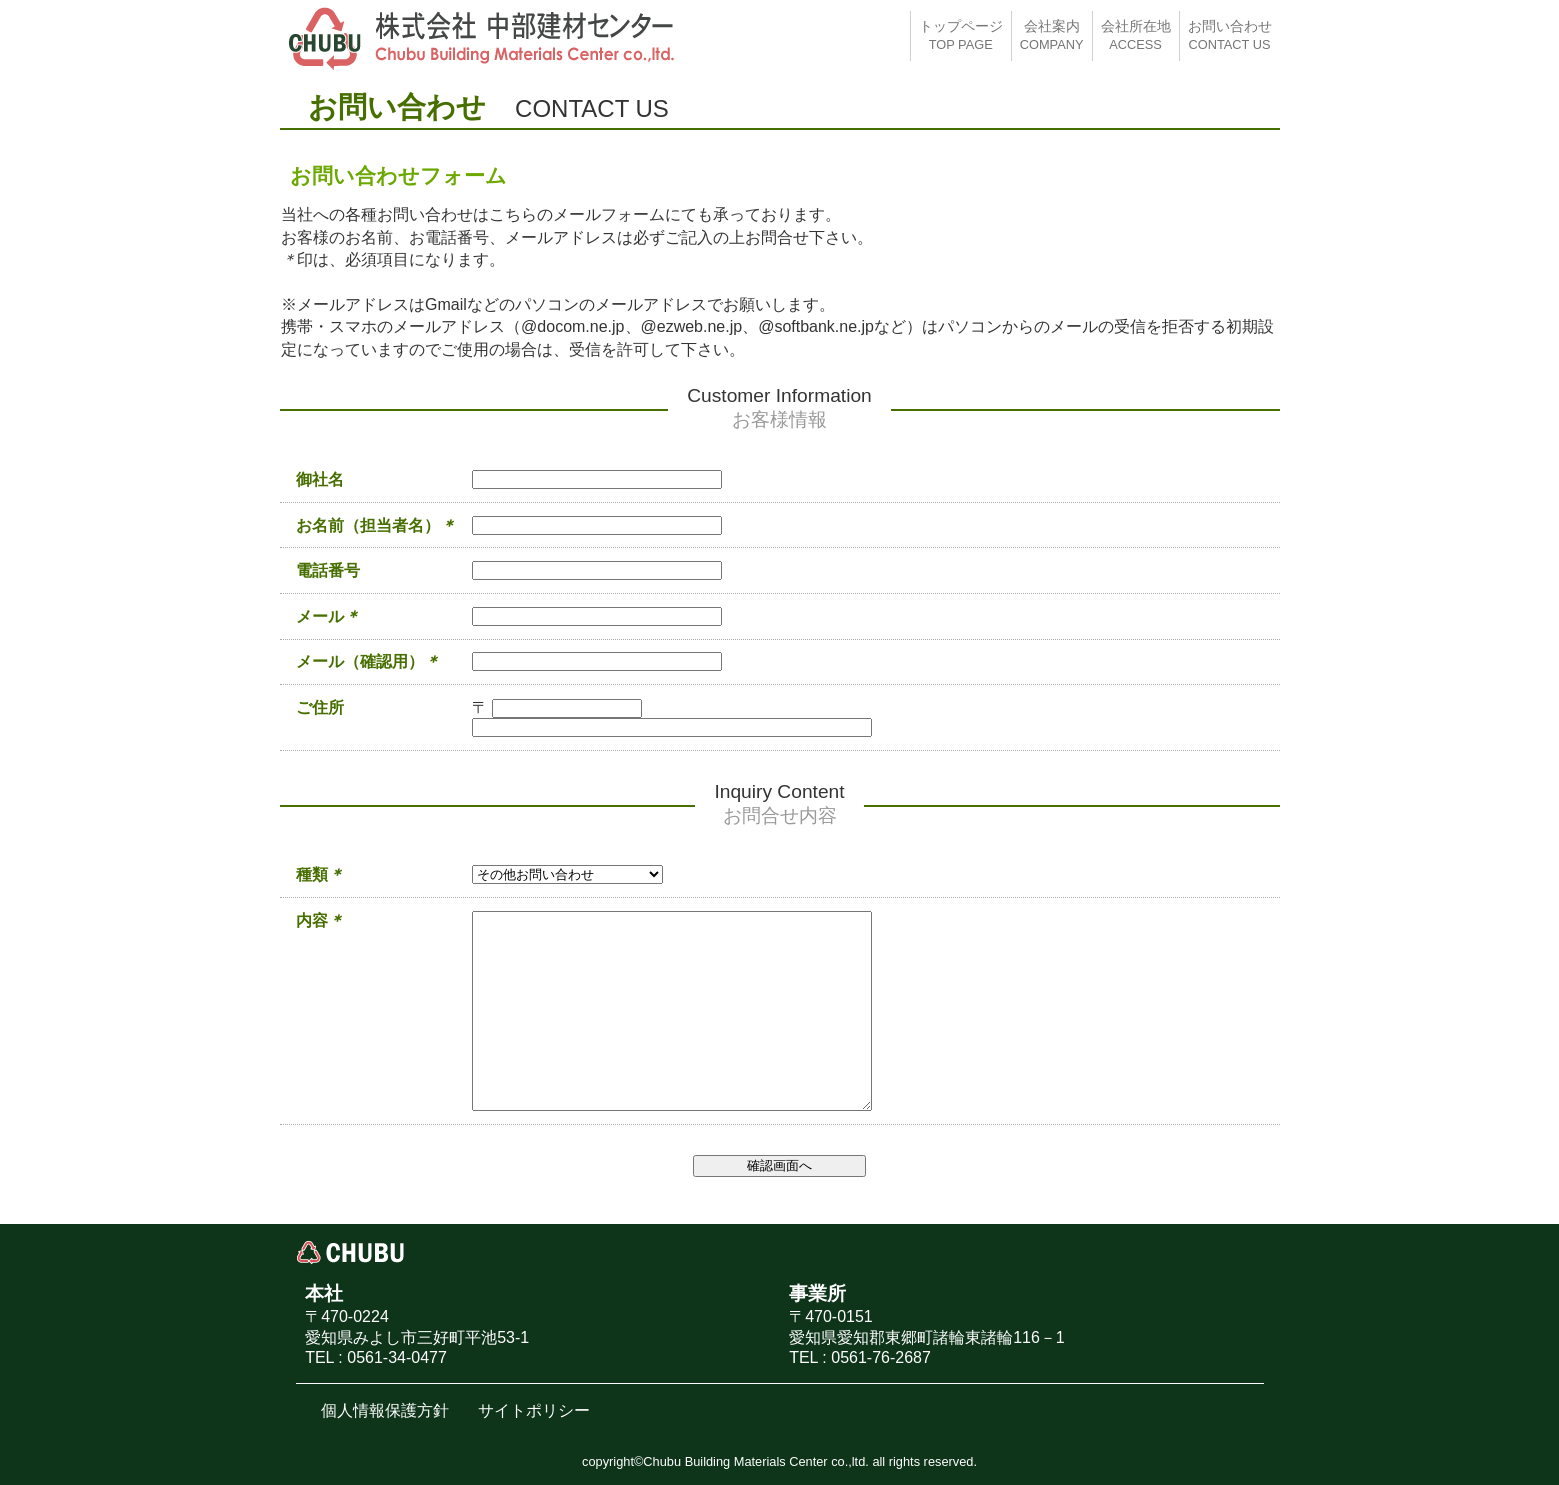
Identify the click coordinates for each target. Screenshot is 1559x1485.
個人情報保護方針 (385, 1410)
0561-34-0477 (397, 1357)
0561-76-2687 (881, 1357)
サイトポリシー (534, 1410)
